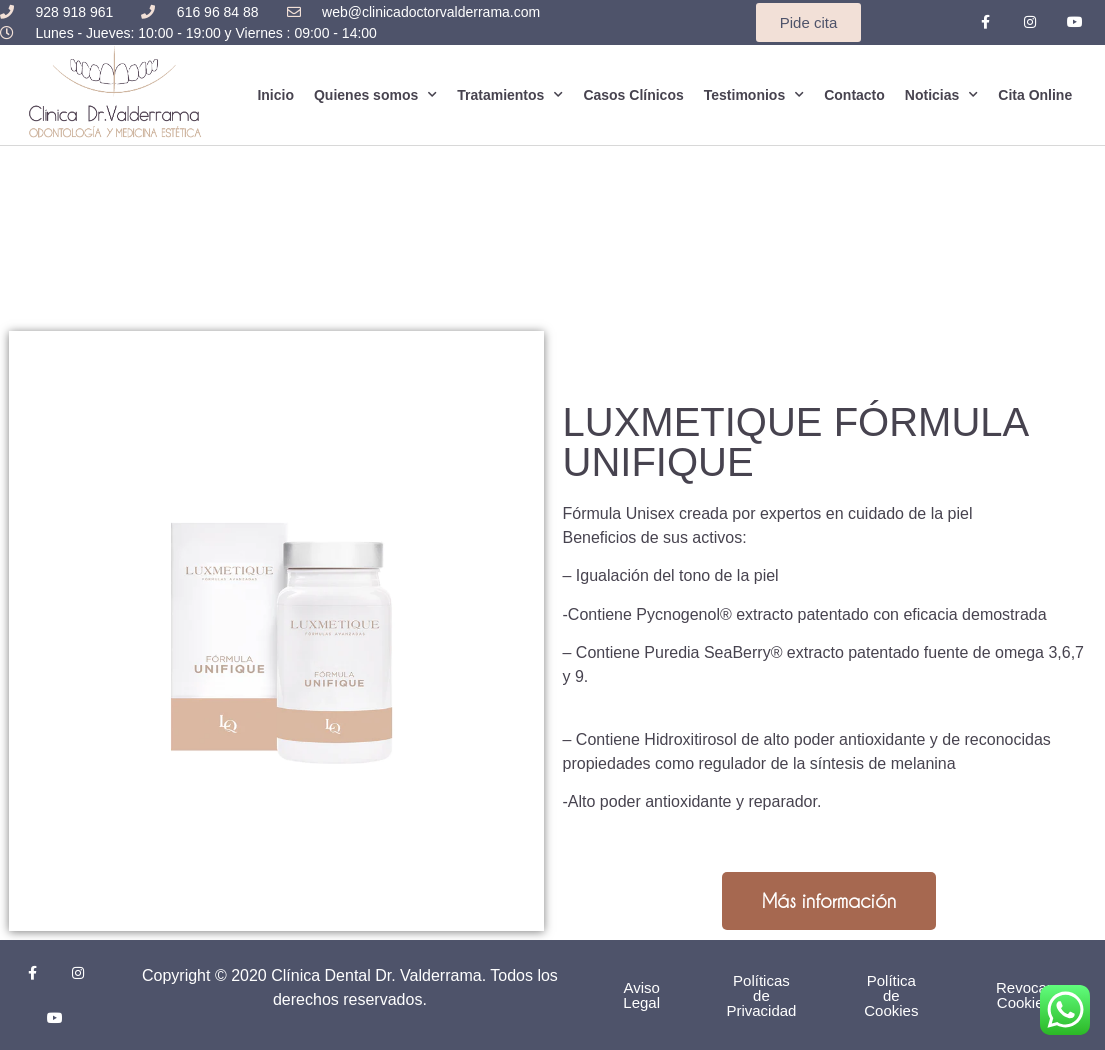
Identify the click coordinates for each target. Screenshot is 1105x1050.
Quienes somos (375, 95)
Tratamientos (510, 95)
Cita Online (1035, 95)
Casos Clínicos (633, 95)
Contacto (854, 95)
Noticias (941, 95)
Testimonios (754, 95)
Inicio (275, 95)
